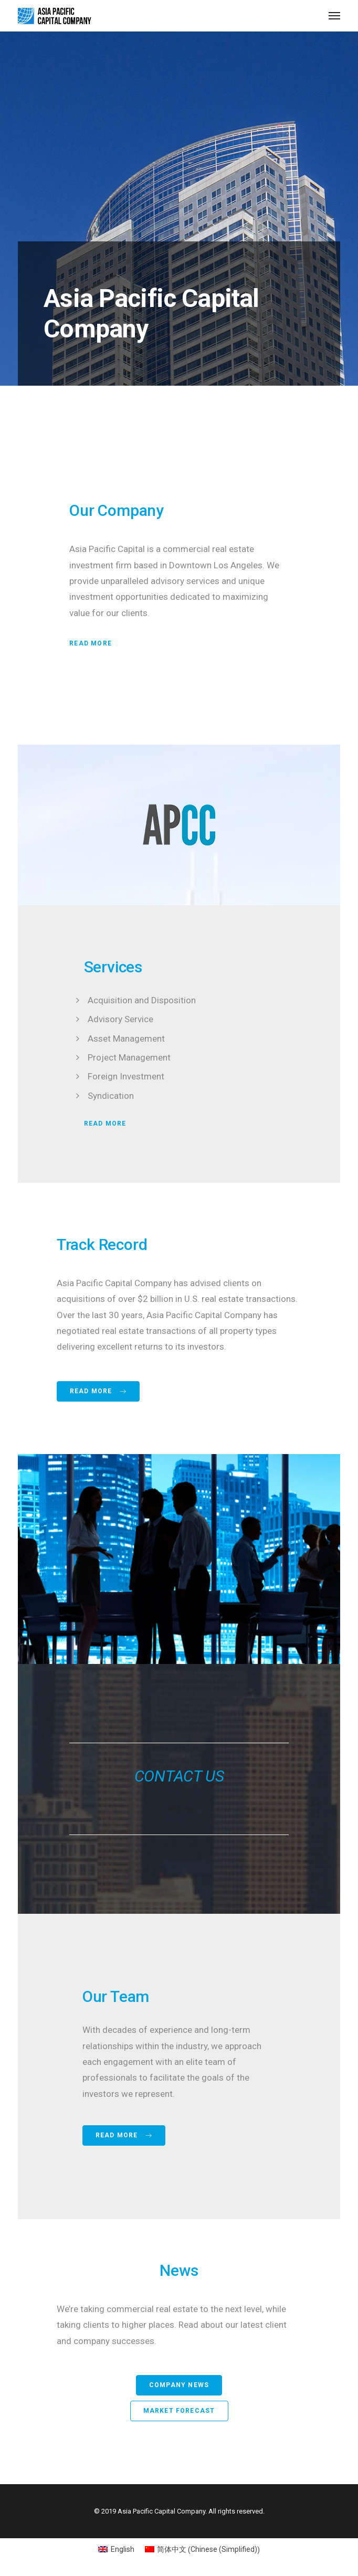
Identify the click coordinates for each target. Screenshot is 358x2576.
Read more (98, 1391)
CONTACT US (179, 1776)
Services (113, 967)
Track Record (102, 1244)
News (179, 2270)
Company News (179, 2385)
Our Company (116, 510)
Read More (90, 643)
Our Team (115, 1996)
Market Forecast (179, 2410)
